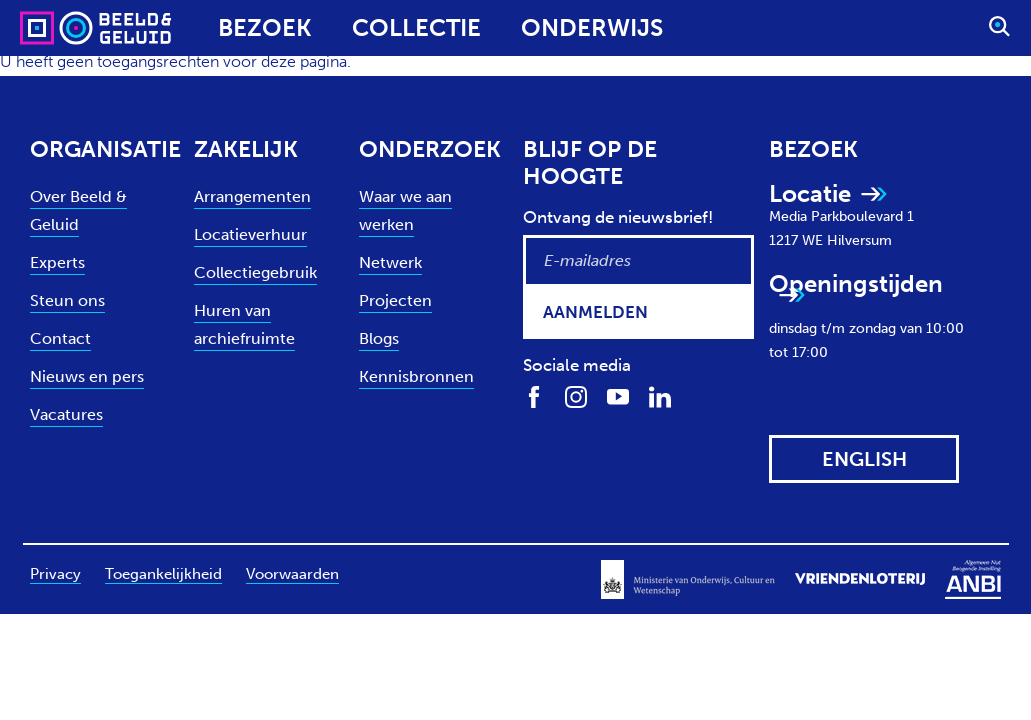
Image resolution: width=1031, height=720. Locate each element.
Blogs (379, 338)
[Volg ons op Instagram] (576, 396)
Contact (60, 338)
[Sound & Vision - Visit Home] (57, 28)
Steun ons (67, 300)
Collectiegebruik (255, 272)
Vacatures (66, 414)
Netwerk (390, 262)
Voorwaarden (292, 574)
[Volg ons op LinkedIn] (660, 396)
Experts (57, 262)
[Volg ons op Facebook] (534, 396)
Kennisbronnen (416, 376)
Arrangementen (252, 196)
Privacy (55, 574)
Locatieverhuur (250, 234)
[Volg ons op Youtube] (618, 396)
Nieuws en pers (87, 376)
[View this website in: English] (864, 459)
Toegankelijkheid (163, 574)
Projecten (395, 300)
